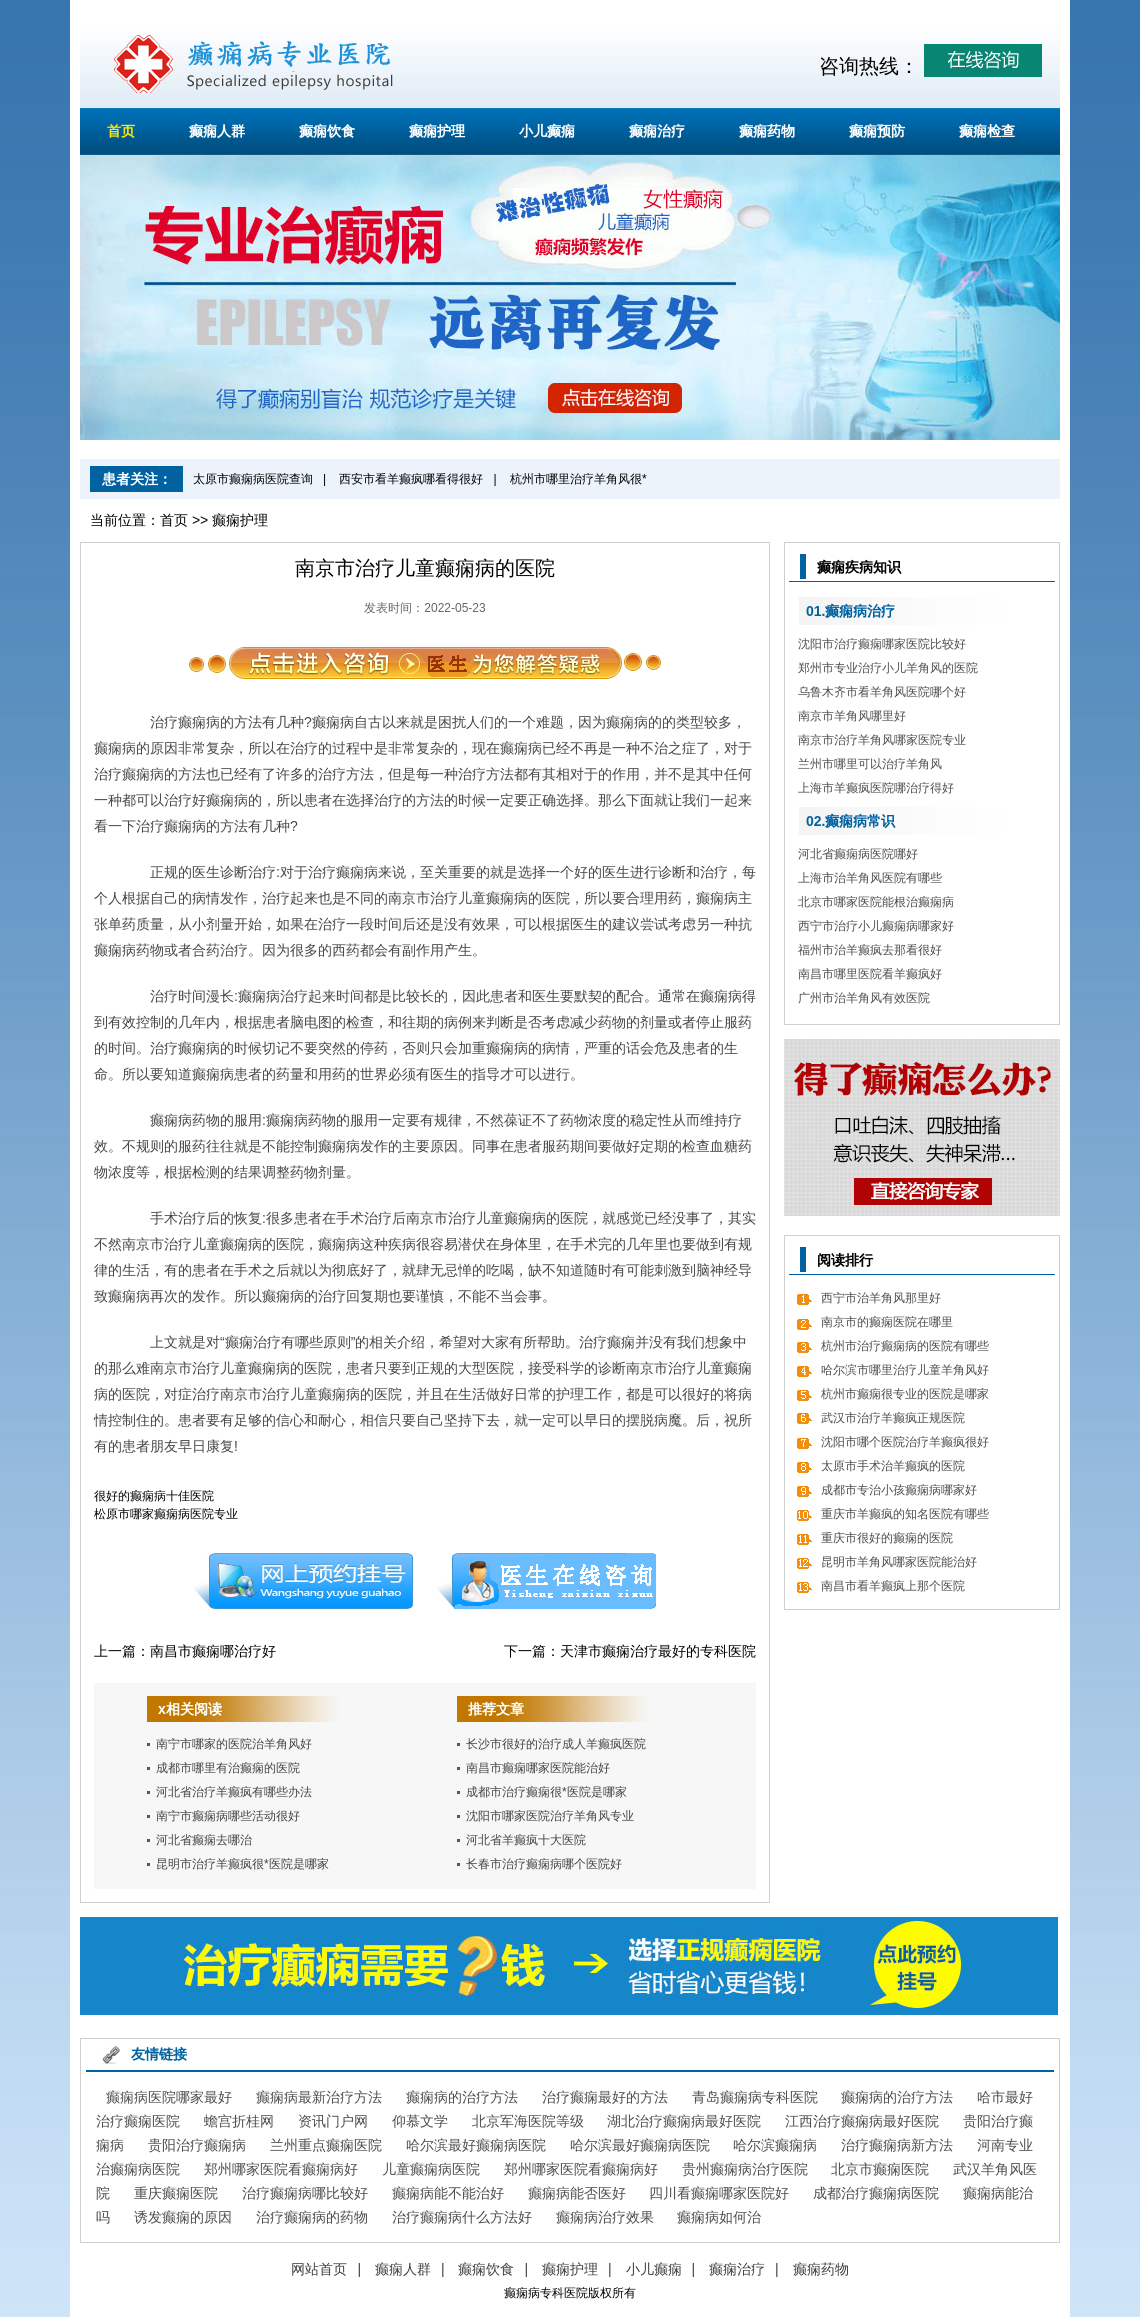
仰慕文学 (420, 2121)
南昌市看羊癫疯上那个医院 (893, 1586)
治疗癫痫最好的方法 (605, 2097)
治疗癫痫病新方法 (897, 2145)
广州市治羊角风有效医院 (864, 998)
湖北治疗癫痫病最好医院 (684, 2121)
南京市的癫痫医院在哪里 (887, 1322)
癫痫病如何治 (719, 2217)
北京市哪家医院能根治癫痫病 (876, 902)
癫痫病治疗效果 (605, 2217)
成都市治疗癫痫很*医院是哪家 (546, 1792)
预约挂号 (303, 1581)
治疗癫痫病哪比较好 (305, 2193)
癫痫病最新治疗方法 (319, 2097)
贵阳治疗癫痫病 (197, 2145)
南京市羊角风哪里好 (852, 716)
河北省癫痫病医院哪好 (858, 854)
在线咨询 (547, 1581)
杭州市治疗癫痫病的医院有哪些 (905, 1346)
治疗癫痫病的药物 (312, 2217)
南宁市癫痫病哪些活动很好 (228, 1816)
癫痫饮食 (327, 131)
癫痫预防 (877, 131)
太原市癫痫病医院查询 (253, 479)
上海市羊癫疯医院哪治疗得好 (876, 788)
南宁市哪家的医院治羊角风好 (234, 1744)
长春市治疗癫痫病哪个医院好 (544, 1864)
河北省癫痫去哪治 (204, 1840)
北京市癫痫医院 (880, 2169)
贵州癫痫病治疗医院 (745, 2169)
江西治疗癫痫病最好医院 (862, 2121)
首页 (121, 131)
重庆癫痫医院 (176, 2193)
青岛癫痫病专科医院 (755, 2097)
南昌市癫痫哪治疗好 (213, 1651)
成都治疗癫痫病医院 (876, 2193)
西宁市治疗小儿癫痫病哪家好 (876, 926)
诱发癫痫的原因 (183, 2217)
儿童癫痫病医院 (431, 2169)
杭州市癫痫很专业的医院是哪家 (905, 1394)
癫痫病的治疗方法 (462, 2097)
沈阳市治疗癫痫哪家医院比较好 (882, 644)
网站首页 (319, 2269)
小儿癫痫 (547, 131)
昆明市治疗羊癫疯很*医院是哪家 (242, 1864)
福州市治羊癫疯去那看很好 (870, 950)
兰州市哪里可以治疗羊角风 (870, 764)
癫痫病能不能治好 (448, 2193)
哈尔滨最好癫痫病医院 (476, 2145)
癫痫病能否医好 (577, 2193)
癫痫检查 (987, 131)
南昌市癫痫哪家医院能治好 (538, 1768)
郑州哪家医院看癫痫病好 (281, 2169)
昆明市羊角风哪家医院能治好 (899, 1562)
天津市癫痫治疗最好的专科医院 (658, 1651)
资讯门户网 (333, 2121)
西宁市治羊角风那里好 (881, 1298)
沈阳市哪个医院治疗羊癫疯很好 (905, 1442)
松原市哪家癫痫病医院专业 (166, 1514)
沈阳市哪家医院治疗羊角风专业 (550, 1816)
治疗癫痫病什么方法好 (462, 2217)
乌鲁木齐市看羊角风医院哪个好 (882, 692)
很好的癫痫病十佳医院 (154, 1496)
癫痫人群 (217, 131)
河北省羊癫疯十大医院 (526, 1840)
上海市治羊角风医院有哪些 (870, 878)
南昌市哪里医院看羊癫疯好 (870, 974)
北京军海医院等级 (528, 2121)
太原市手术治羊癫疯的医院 (893, 1466)
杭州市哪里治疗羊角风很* (578, 479)
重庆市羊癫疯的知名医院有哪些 (905, 1514)
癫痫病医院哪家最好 (169, 2097)
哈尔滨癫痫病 (775, 2145)
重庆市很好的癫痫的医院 (887, 1538)
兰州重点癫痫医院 (326, 2145)
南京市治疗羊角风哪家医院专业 (882, 740)
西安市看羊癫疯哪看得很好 (411, 479)
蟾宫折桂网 (239, 2121)
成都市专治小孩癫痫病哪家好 (899, 1490)
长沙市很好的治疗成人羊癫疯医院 (556, 1744)
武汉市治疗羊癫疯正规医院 (893, 1418)
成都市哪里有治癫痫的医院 (228, 1768)
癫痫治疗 (657, 131)
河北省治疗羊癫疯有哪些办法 (234, 1792)
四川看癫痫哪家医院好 (719, 2193)
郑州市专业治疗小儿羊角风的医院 (888, 668)
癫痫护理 (437, 131)
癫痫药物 (767, 131)
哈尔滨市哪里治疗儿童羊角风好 (905, 1370)
